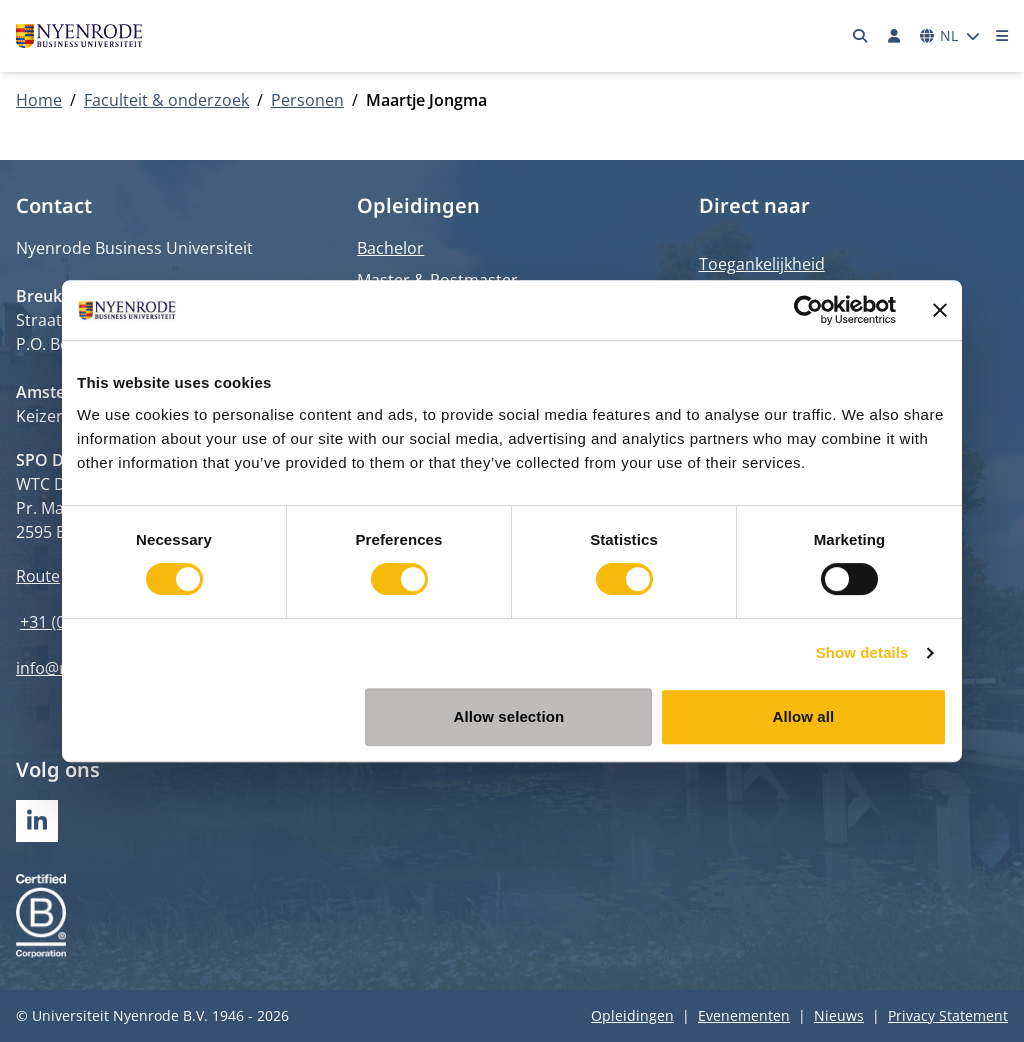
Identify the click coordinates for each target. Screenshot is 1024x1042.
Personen (307, 100)
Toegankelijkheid (762, 264)
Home (39, 100)
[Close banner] (940, 310)
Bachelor (390, 248)
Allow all (804, 716)
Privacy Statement (948, 1015)
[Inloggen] (894, 36)
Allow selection (509, 716)
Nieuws (839, 1015)
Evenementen (744, 1015)
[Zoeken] (861, 36)
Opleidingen (632, 1015)
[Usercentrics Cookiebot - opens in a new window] (808, 310)
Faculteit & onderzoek (166, 100)
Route (38, 576)
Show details (862, 652)
